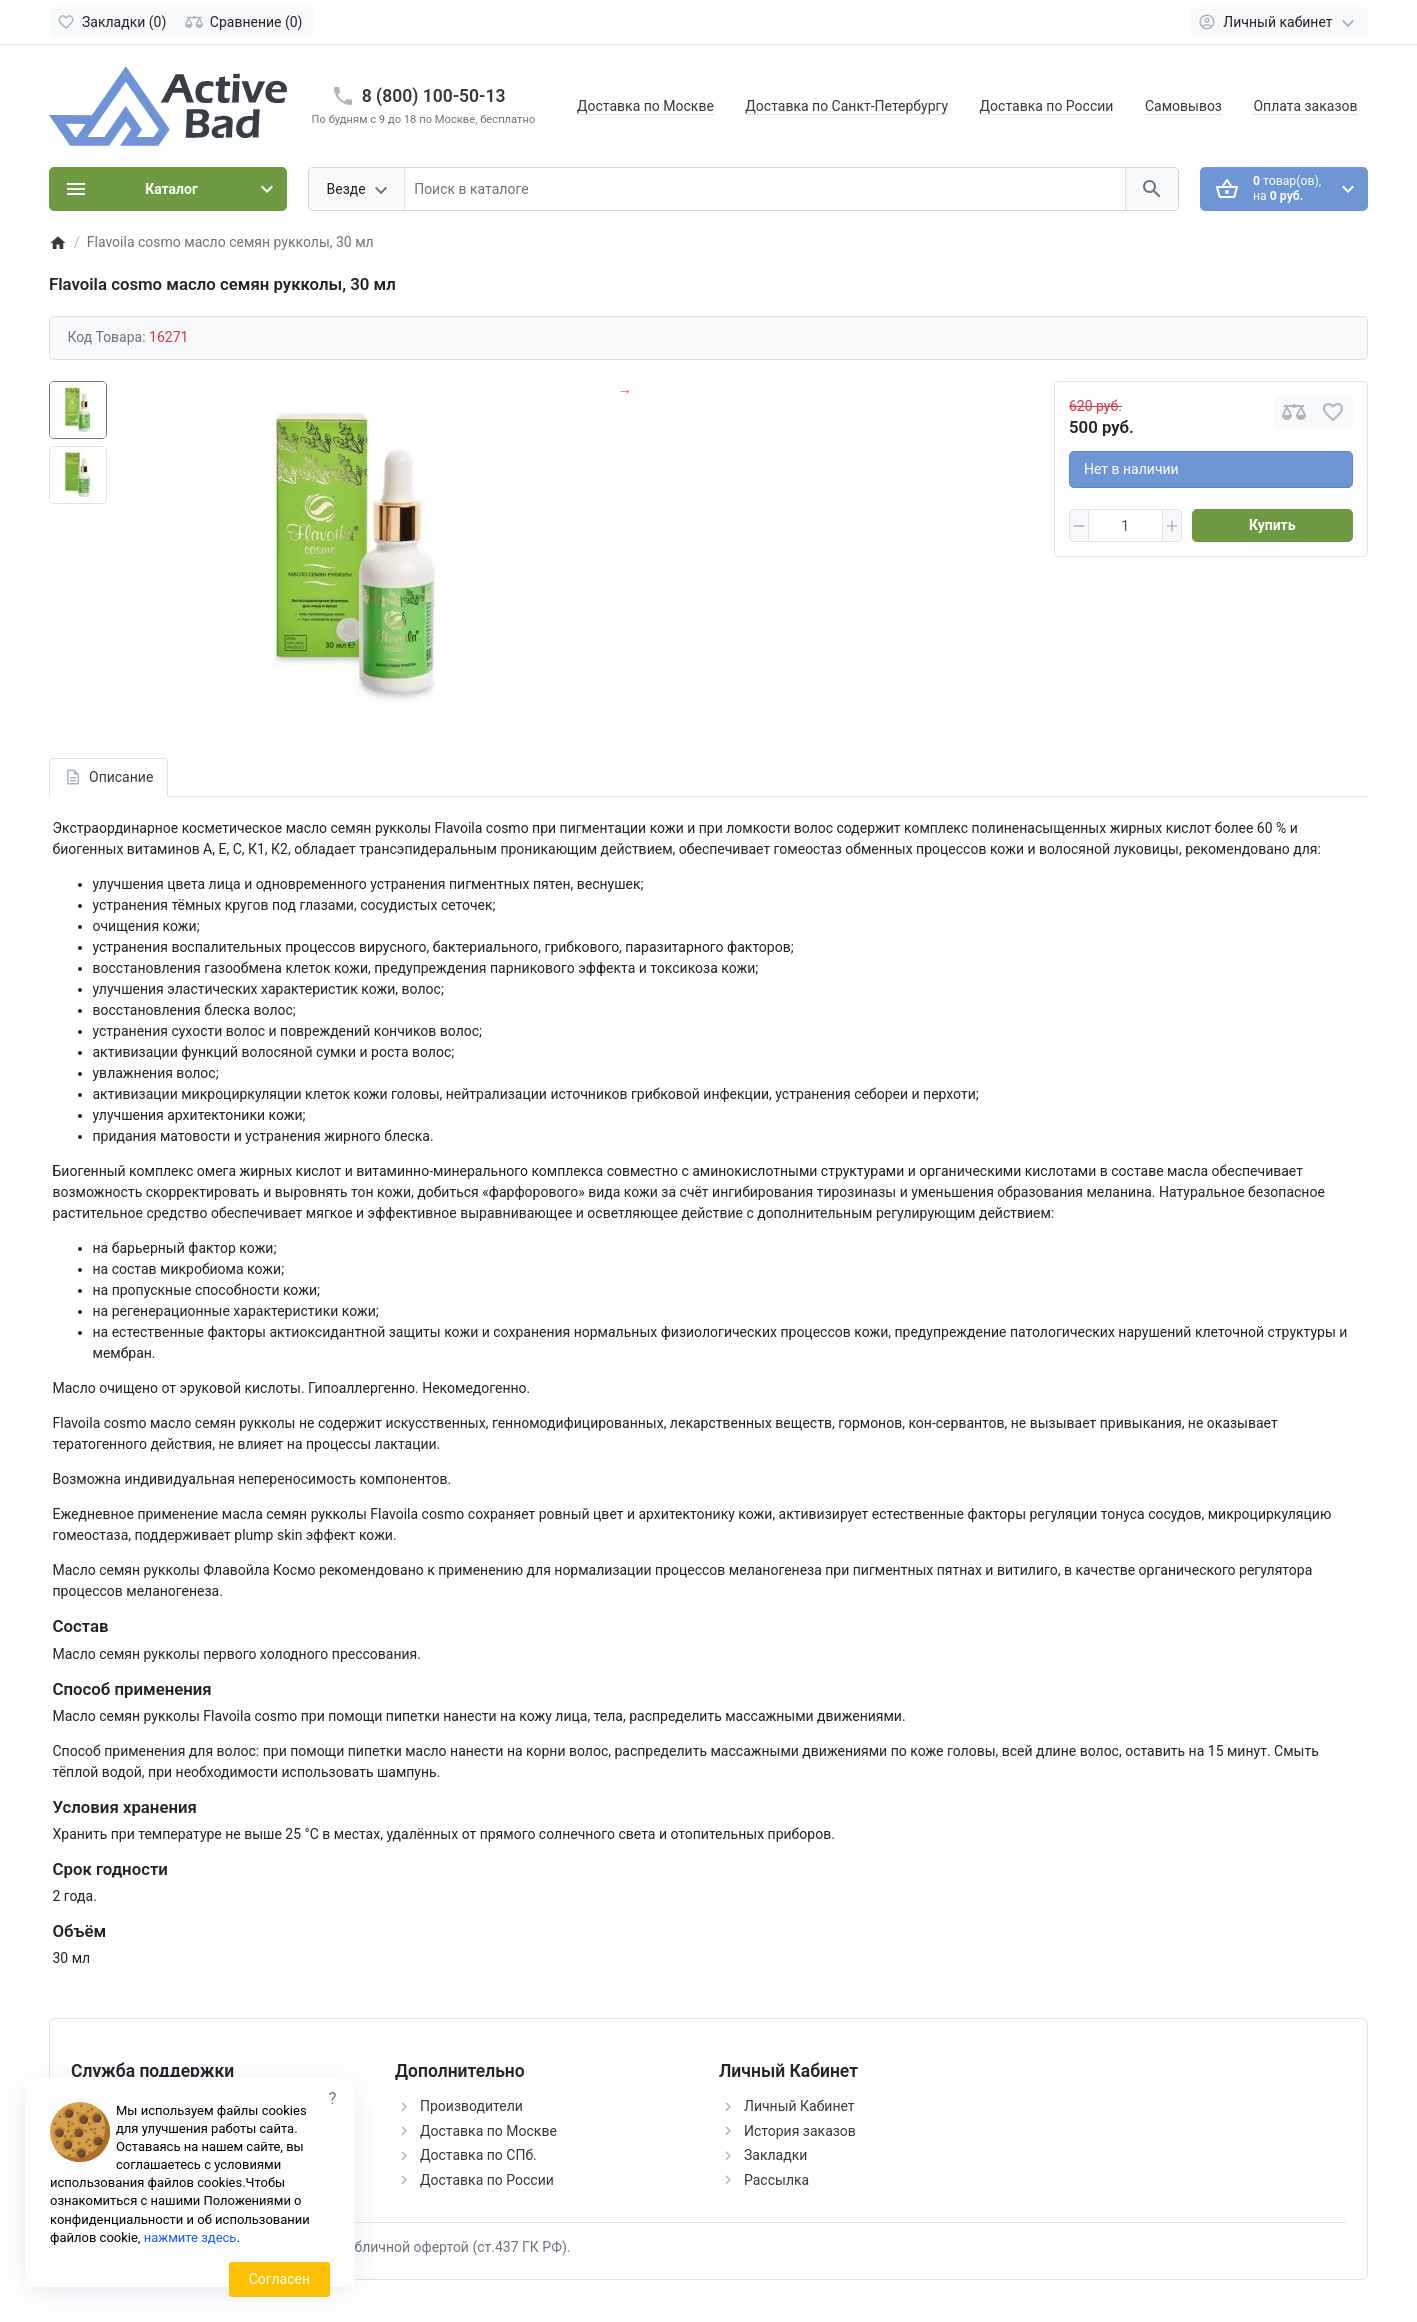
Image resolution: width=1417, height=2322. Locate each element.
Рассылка (776, 2180)
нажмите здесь (190, 2237)
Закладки (775, 2155)
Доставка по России (1047, 106)
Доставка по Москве (645, 106)
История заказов (800, 2131)
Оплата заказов (1305, 106)
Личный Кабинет (799, 2106)
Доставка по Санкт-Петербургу (846, 106)
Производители (471, 2106)
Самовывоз (1183, 106)
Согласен (279, 2279)
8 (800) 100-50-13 (434, 96)
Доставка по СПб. (478, 2155)
